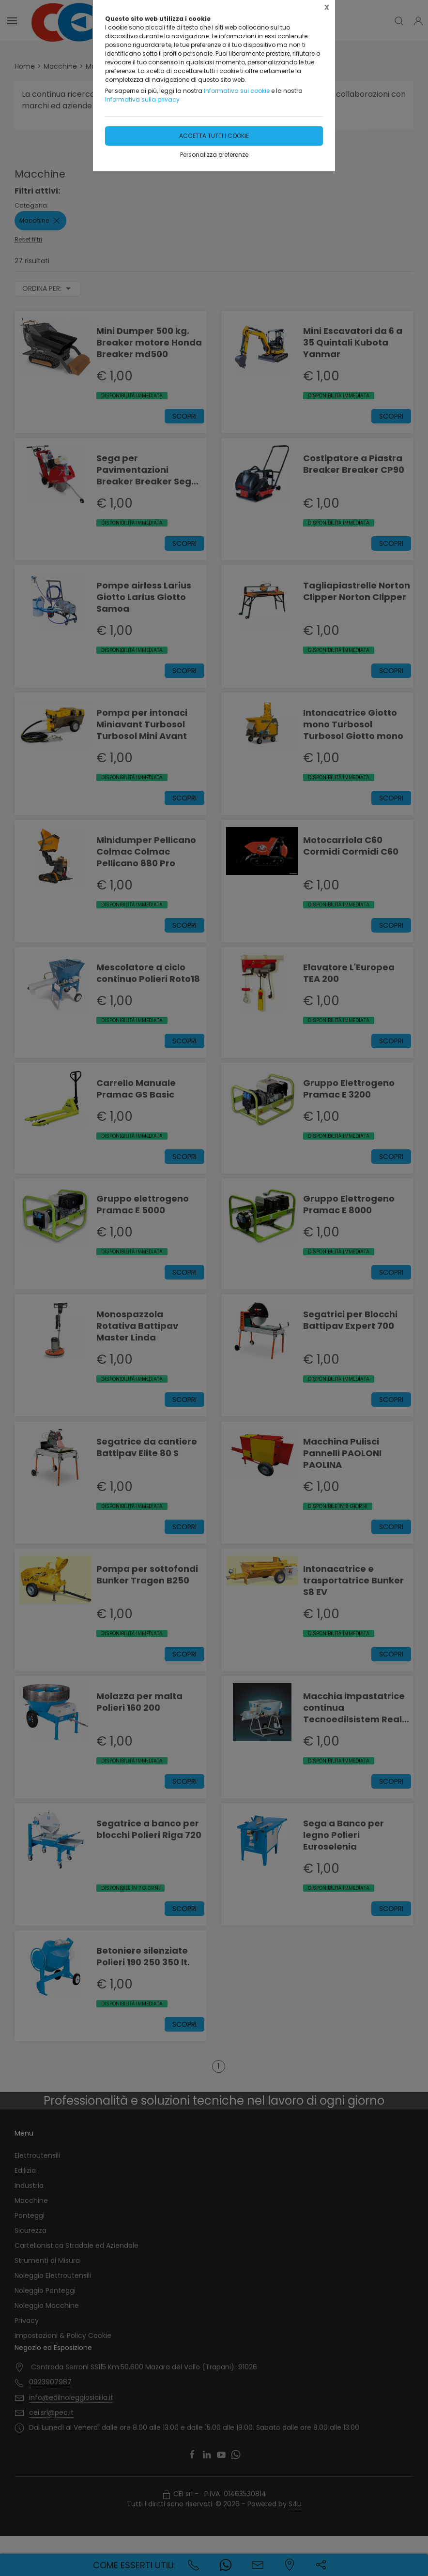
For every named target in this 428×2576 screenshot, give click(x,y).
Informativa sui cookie (237, 91)
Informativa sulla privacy (142, 99)
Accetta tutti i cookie (214, 136)
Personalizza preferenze (214, 155)
